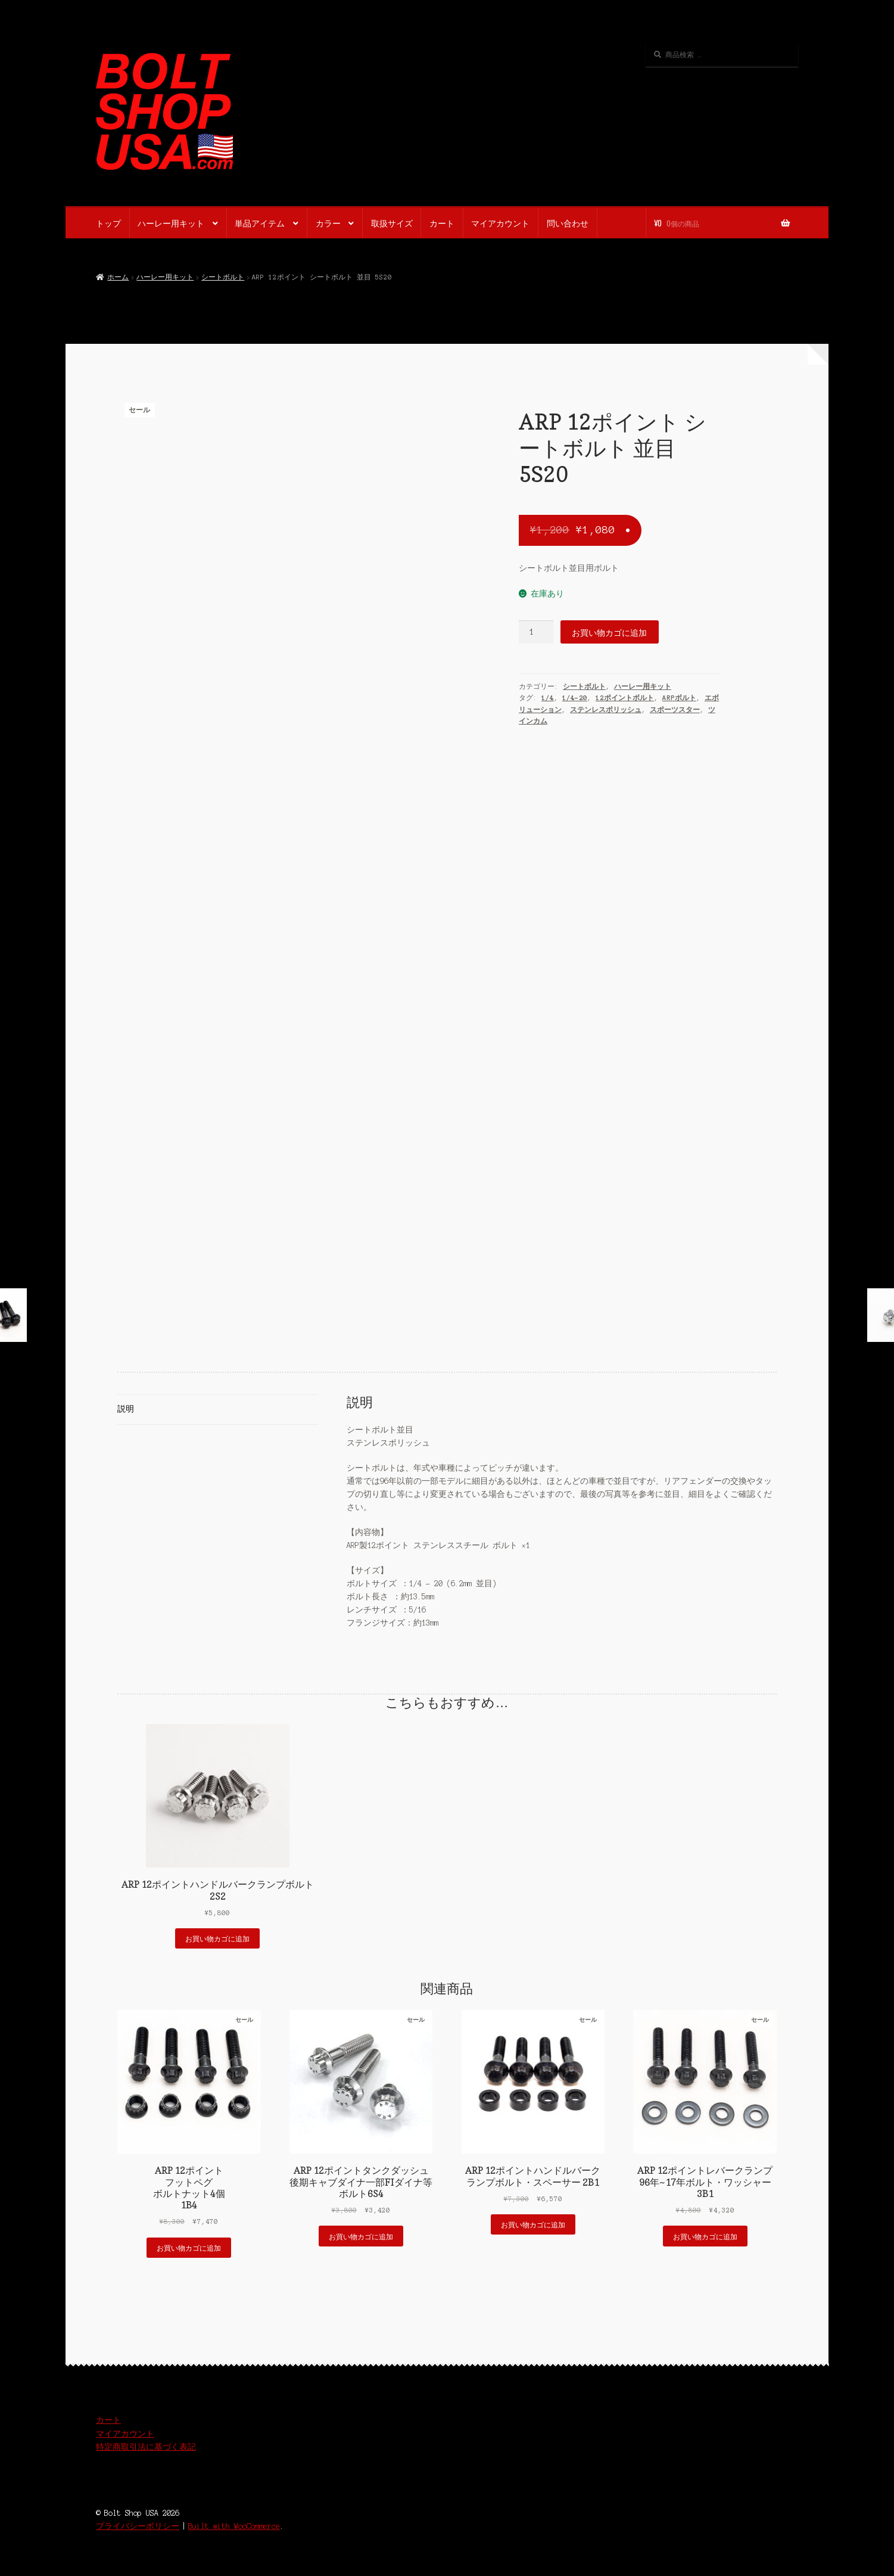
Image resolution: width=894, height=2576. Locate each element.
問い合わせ (567, 223)
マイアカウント (500, 223)
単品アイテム (260, 223)
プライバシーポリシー (137, 2526)
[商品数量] (536, 632)
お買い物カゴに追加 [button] (217, 1938)
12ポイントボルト (625, 697)
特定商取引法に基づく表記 (146, 2447)
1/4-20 (574, 697)
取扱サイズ (392, 223)
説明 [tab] (125, 1409)
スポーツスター (675, 709)
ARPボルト (679, 697)
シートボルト (222, 277)
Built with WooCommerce (234, 2526)
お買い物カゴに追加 (609, 632)
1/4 (547, 697)
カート (441, 223)
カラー (328, 223)
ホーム (118, 277)
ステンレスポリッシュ (605, 709)
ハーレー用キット (171, 223)
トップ (108, 223)
